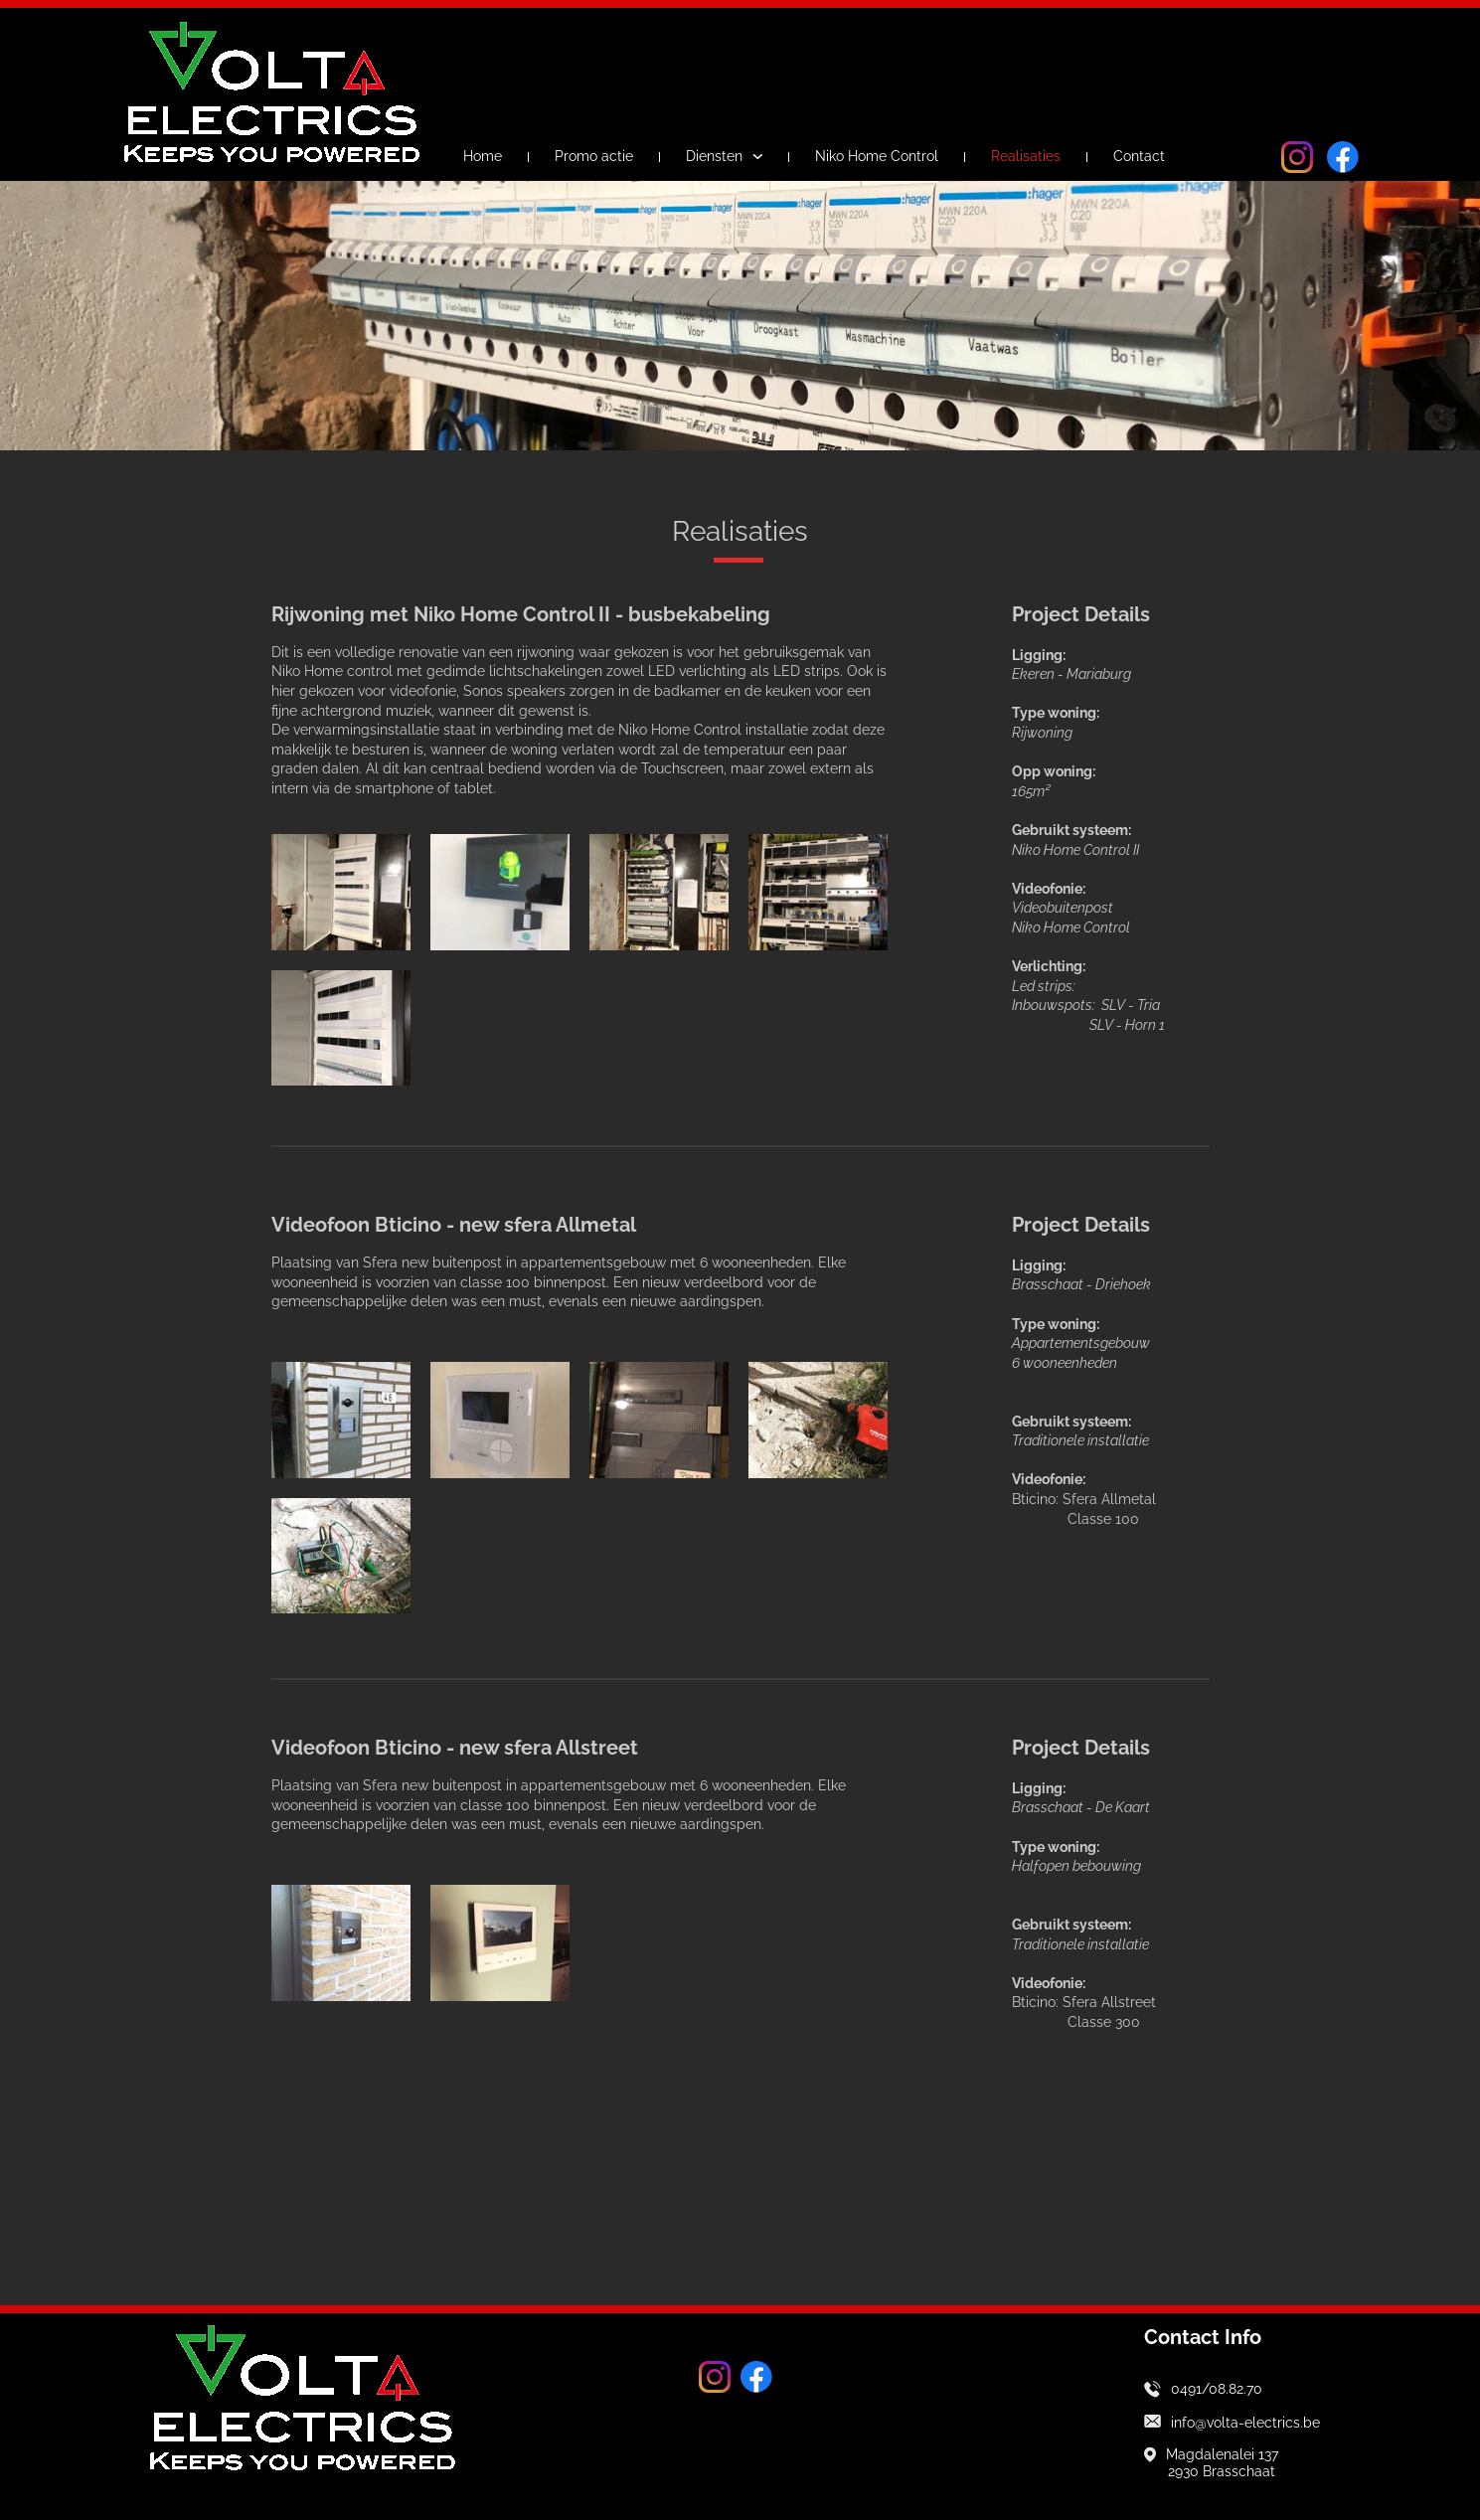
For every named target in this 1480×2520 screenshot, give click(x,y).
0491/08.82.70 (1216, 2389)
